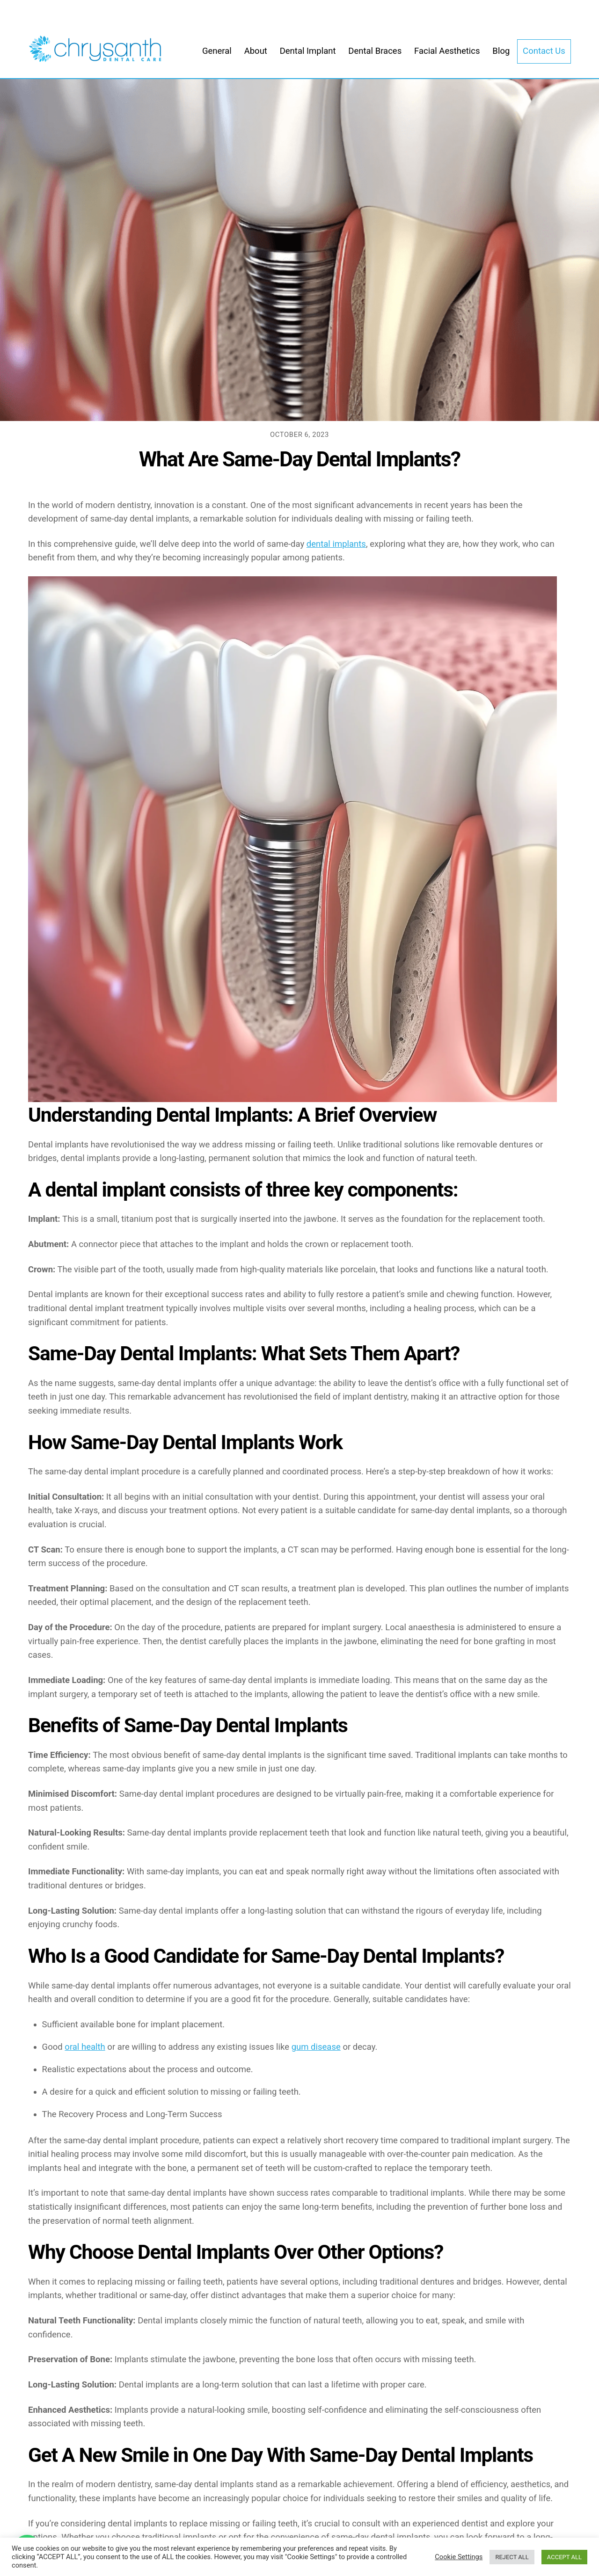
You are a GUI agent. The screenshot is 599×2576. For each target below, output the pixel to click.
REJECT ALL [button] (511, 2557)
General (217, 51)
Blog (501, 51)
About (255, 51)
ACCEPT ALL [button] (564, 2557)
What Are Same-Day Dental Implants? (299, 459)
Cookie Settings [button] (458, 2557)
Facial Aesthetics (447, 51)
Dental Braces (375, 51)
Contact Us (544, 51)
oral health (85, 2047)
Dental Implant (308, 51)
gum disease (316, 2047)
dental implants (336, 544)
